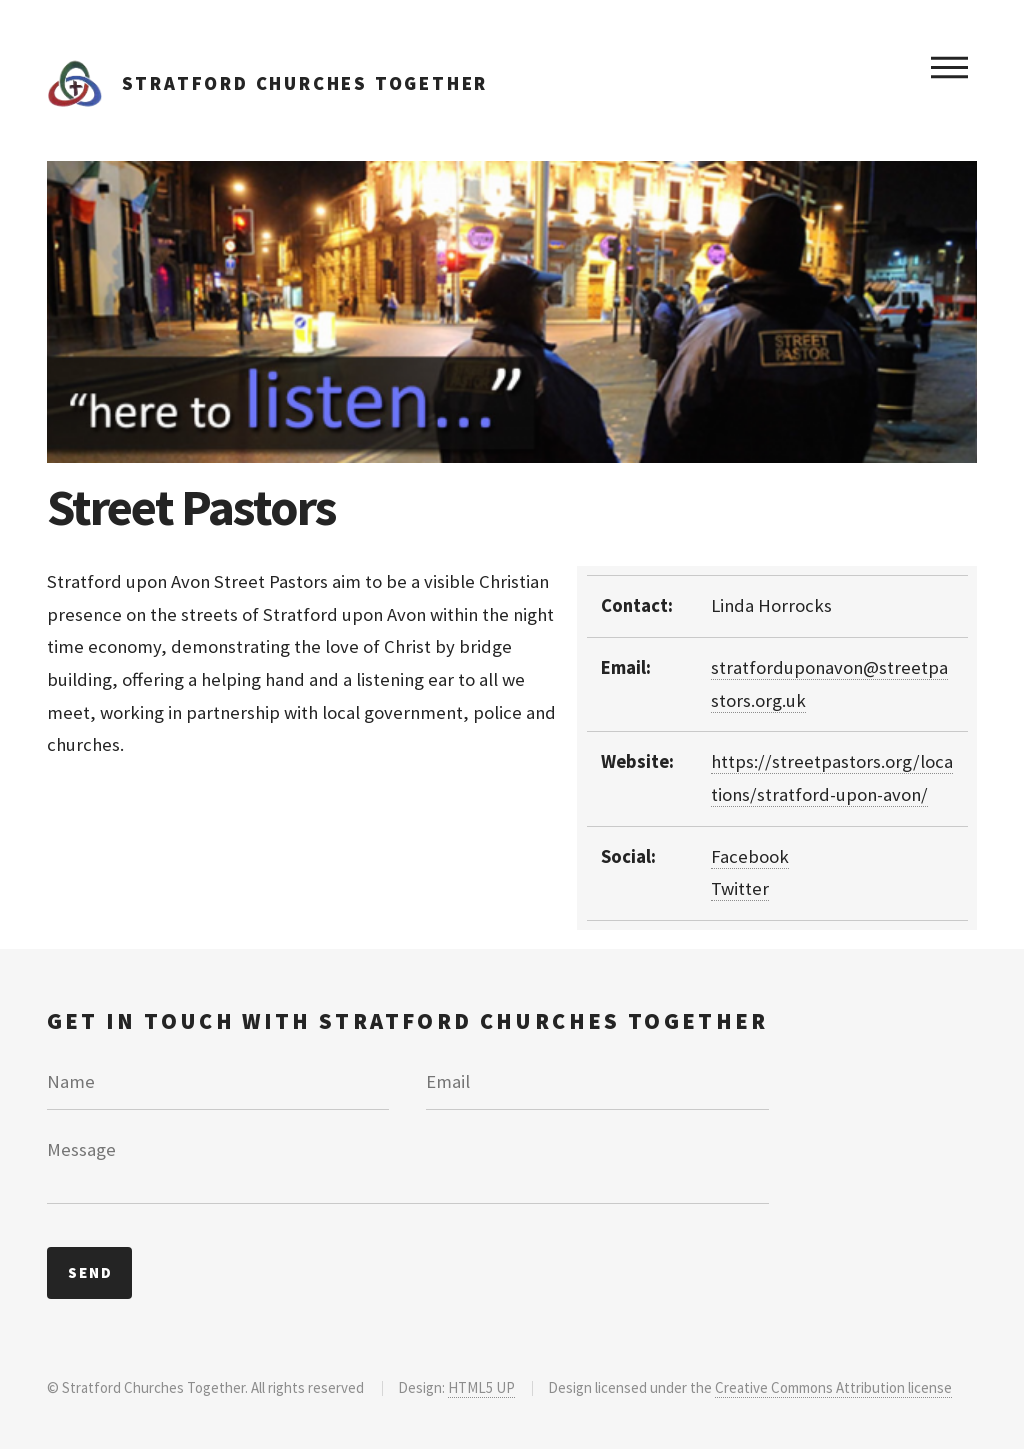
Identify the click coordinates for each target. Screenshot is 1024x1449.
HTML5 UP (481, 1387)
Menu (949, 67)
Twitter (740, 888)
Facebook (750, 856)
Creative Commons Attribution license (833, 1387)
